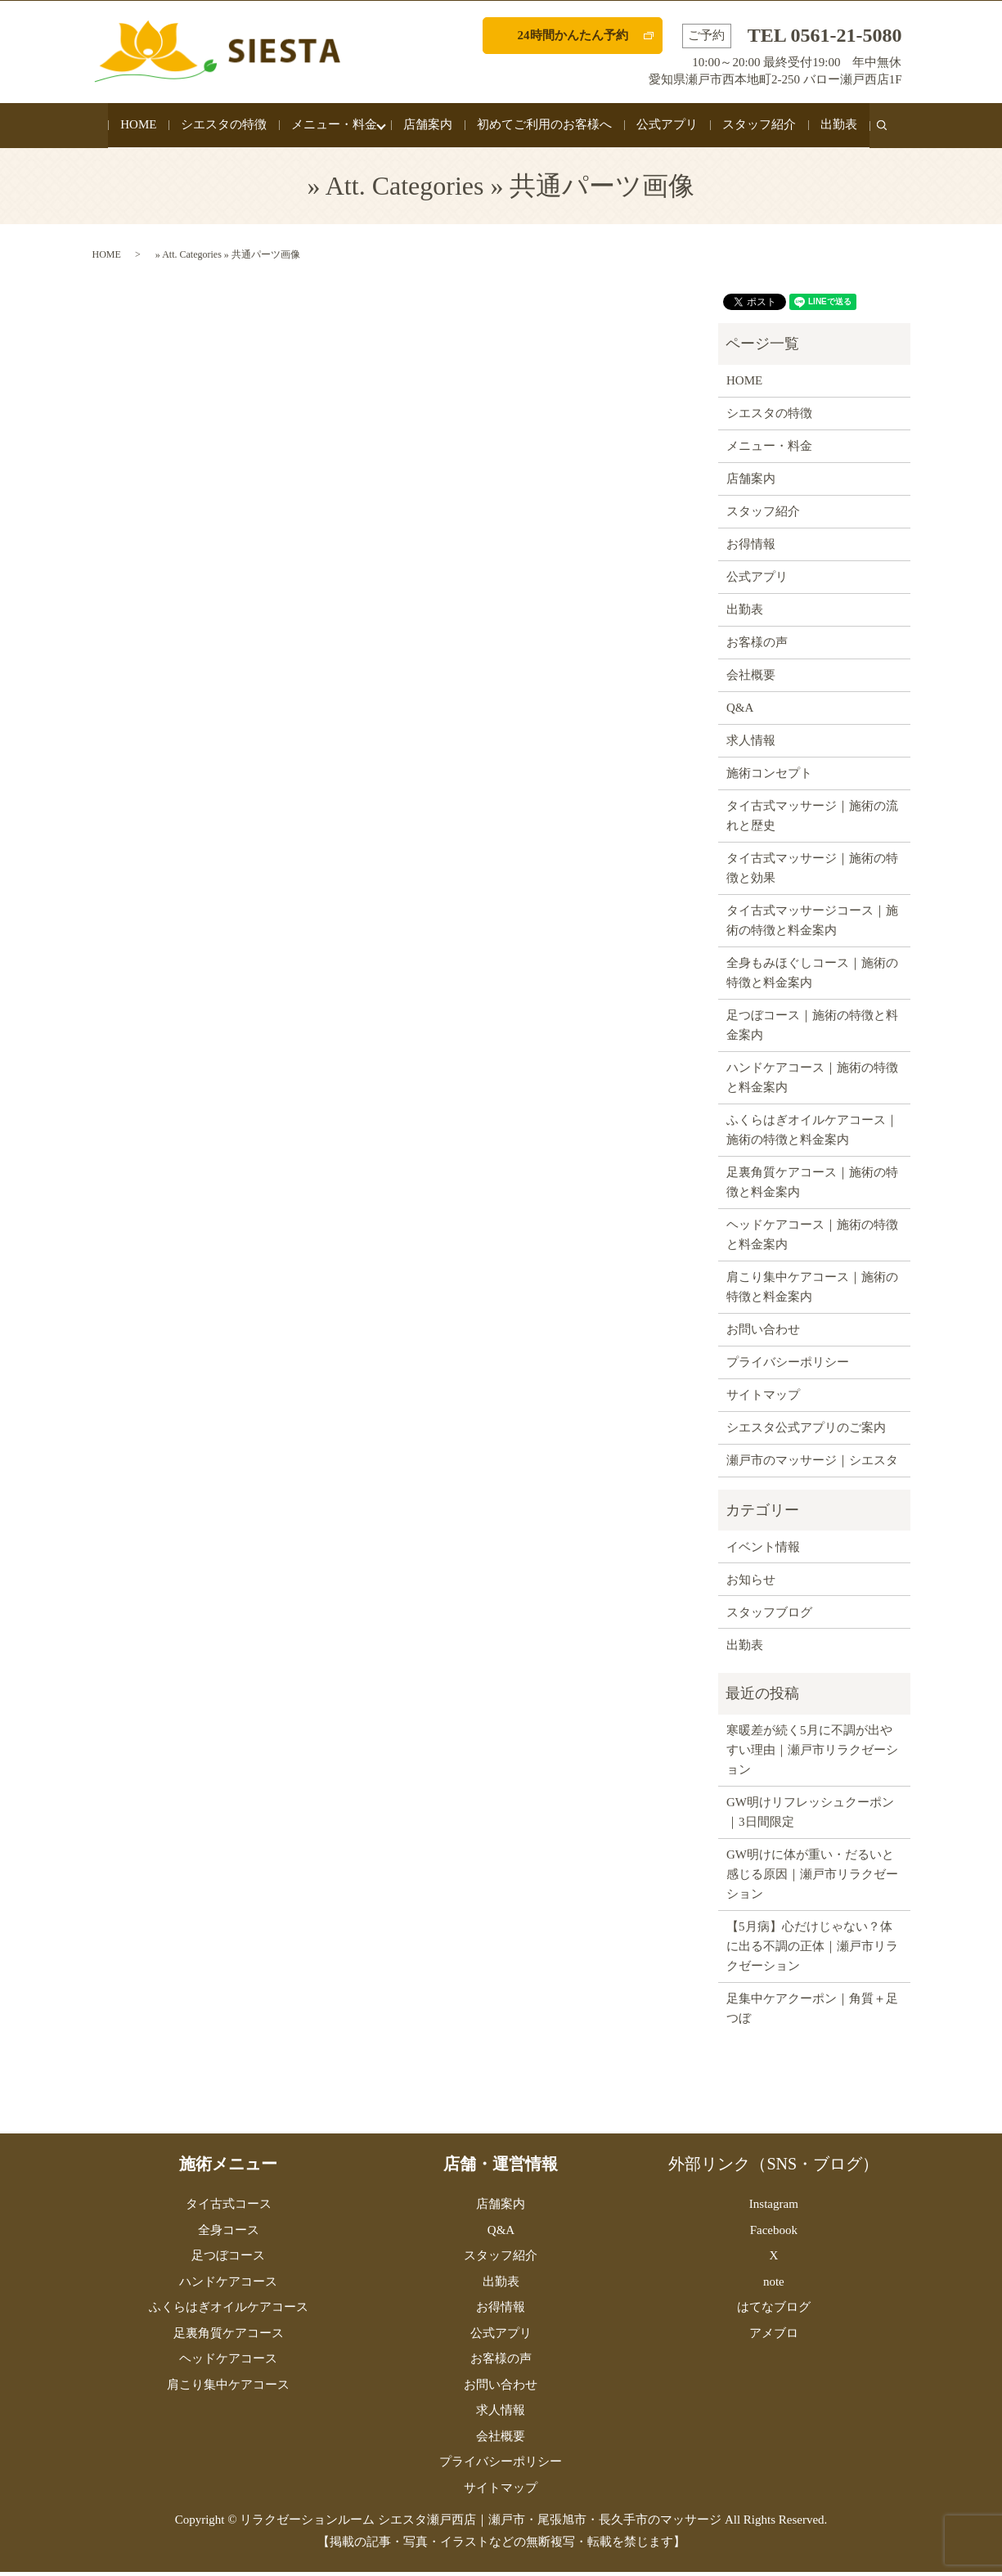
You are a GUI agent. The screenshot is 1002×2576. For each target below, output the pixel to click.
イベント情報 (763, 1551)
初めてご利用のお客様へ (548, 126)
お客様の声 (757, 646)
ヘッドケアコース (228, 2362)
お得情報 (750, 548)
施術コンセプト (769, 777)
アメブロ (773, 2337)
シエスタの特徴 (220, 126)
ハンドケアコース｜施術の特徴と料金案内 (812, 1081)
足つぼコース (228, 2259)
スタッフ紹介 (763, 126)
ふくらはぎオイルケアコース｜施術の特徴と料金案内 (812, 1133)
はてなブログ (774, 2311)
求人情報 (750, 744)
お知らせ (750, 1583)
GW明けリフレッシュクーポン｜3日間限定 (810, 1816)
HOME (134, 126)
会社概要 (750, 679)
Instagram (773, 2207)
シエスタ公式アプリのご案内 (806, 1431)
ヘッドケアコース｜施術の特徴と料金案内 (812, 1238)
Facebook (774, 2234)
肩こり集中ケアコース (228, 2388)
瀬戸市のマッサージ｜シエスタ (812, 1464)
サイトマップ (763, 1398)
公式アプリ (671, 126)
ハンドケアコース (228, 2285)
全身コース (228, 2234)
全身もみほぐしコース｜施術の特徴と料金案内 (812, 976)
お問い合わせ (763, 1333)
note (773, 2285)
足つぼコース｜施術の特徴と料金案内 (812, 1029)
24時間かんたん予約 (573, 35)
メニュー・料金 (330, 126)
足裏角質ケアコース (228, 2337)
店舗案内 (431, 126)
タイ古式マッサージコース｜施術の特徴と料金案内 (812, 924)
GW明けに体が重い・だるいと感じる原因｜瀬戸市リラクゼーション (812, 1878)
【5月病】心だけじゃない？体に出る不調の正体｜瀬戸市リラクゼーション (812, 1950)
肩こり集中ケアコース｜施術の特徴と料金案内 (812, 1291)
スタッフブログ (769, 1616)
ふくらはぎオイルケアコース (228, 2311)
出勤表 (843, 126)
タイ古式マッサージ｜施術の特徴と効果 (812, 872)
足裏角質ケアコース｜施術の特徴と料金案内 (812, 1186)
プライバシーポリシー (787, 1366)
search (892, 135)
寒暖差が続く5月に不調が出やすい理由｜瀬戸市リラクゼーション (812, 1754)
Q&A (739, 711)
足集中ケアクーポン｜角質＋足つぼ (812, 2012)
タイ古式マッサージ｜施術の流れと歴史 (812, 819)
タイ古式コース (229, 2207)
